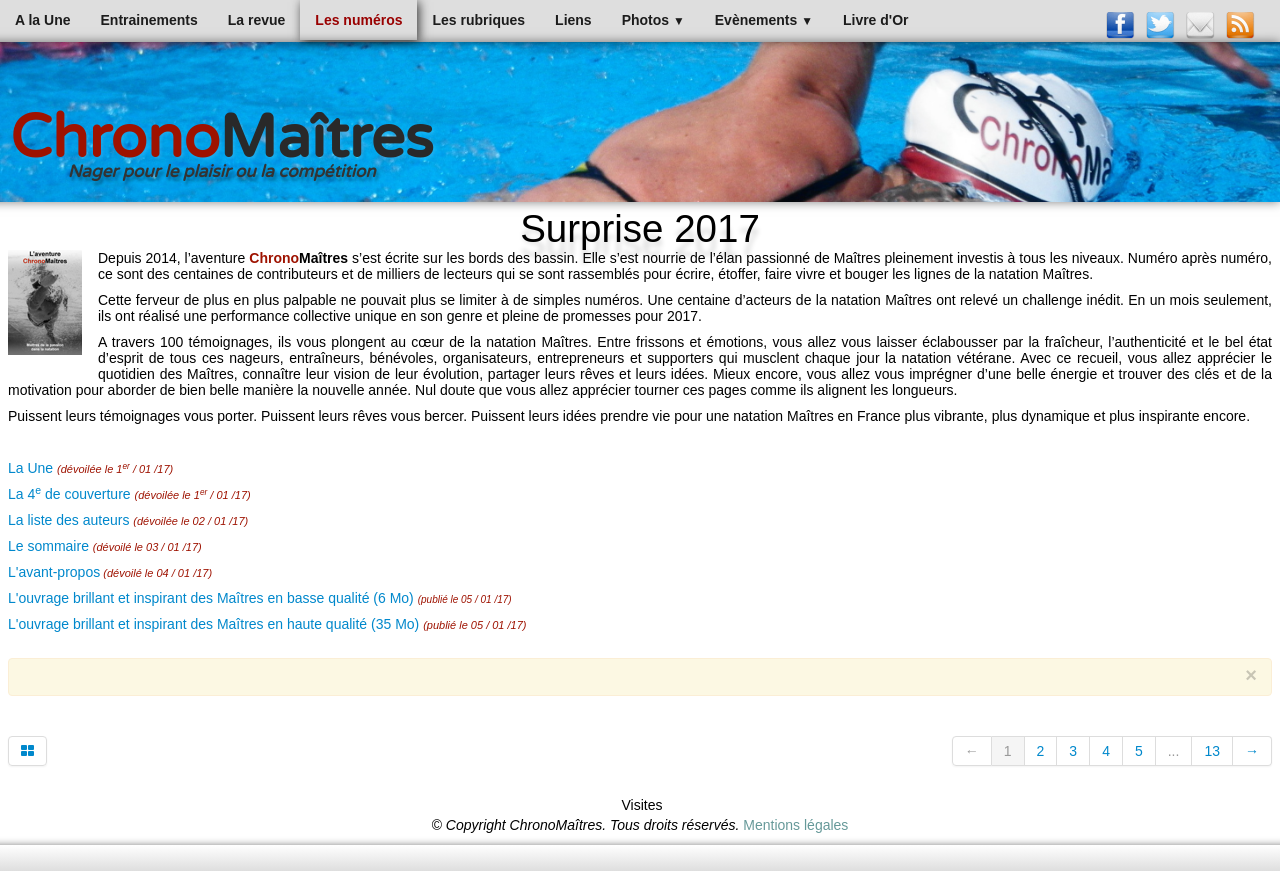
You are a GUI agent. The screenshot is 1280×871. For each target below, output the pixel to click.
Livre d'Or (876, 20)
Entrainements (149, 20)
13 (1212, 751)
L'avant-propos (54, 572)
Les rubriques (478, 20)
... (1174, 751)
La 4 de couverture (69, 494)
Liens (573, 20)
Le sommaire (48, 546)
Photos (653, 20)
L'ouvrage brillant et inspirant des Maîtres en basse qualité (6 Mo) (211, 598)
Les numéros (358, 20)
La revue (257, 20)
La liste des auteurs (68, 520)
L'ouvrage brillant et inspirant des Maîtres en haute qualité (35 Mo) (213, 624)
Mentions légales (795, 825)
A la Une (43, 20)
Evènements (764, 20)
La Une (30, 468)
